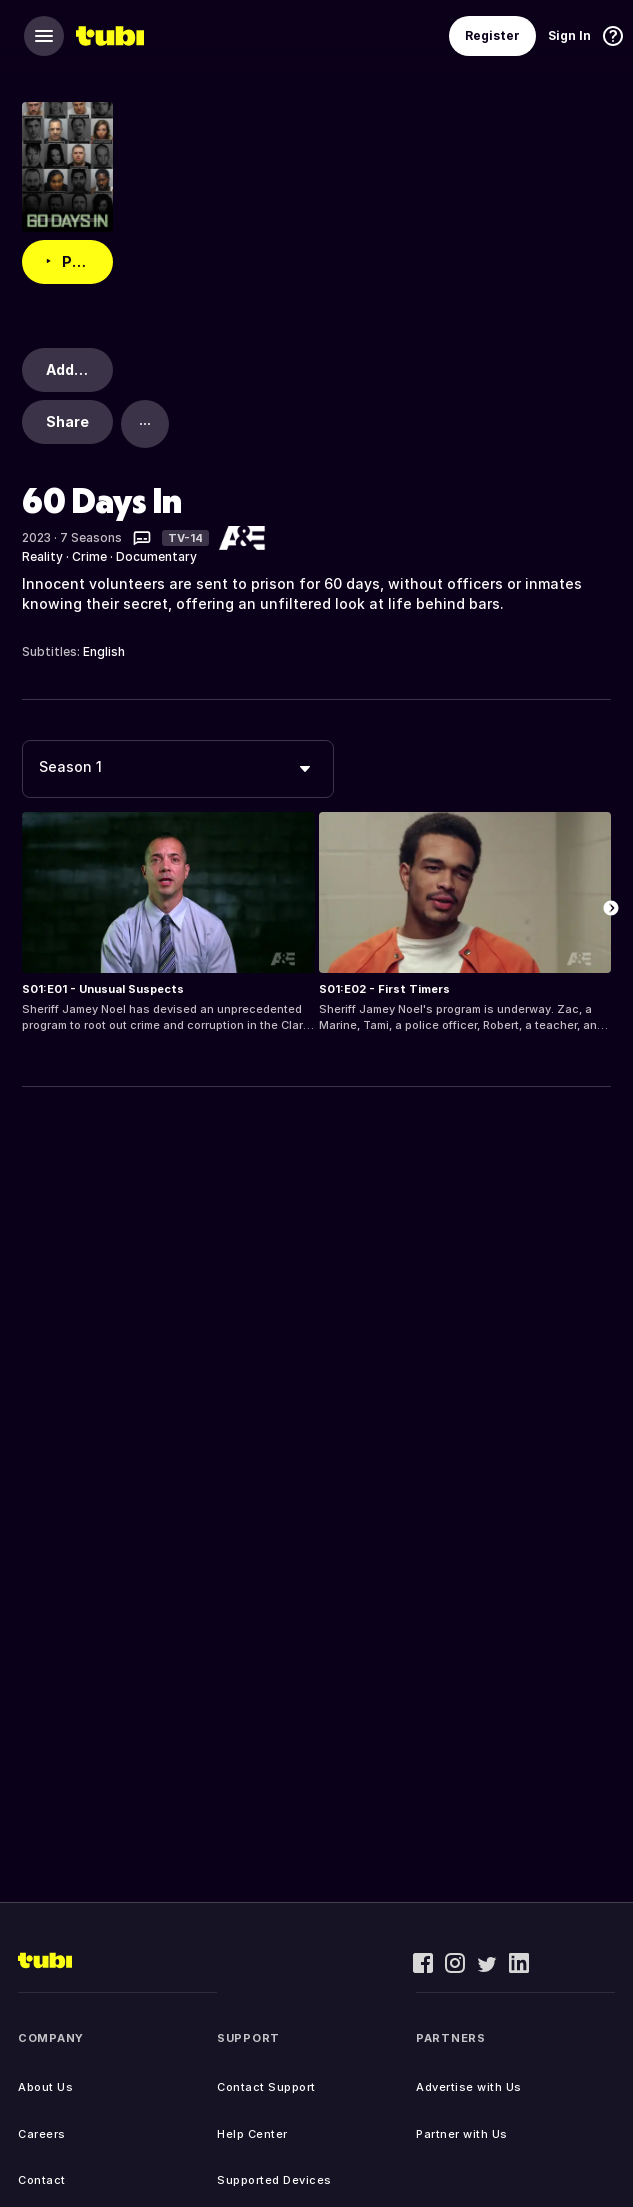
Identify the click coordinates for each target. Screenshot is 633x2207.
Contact (42, 2180)
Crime (89, 556)
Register (492, 35)
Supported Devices (274, 2180)
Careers (42, 2134)
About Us (45, 2087)
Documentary (156, 556)
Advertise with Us (469, 2087)
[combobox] (178, 769)
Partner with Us (462, 2134)
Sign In (569, 35)
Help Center (252, 2134)
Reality (42, 556)
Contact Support (266, 2087)
